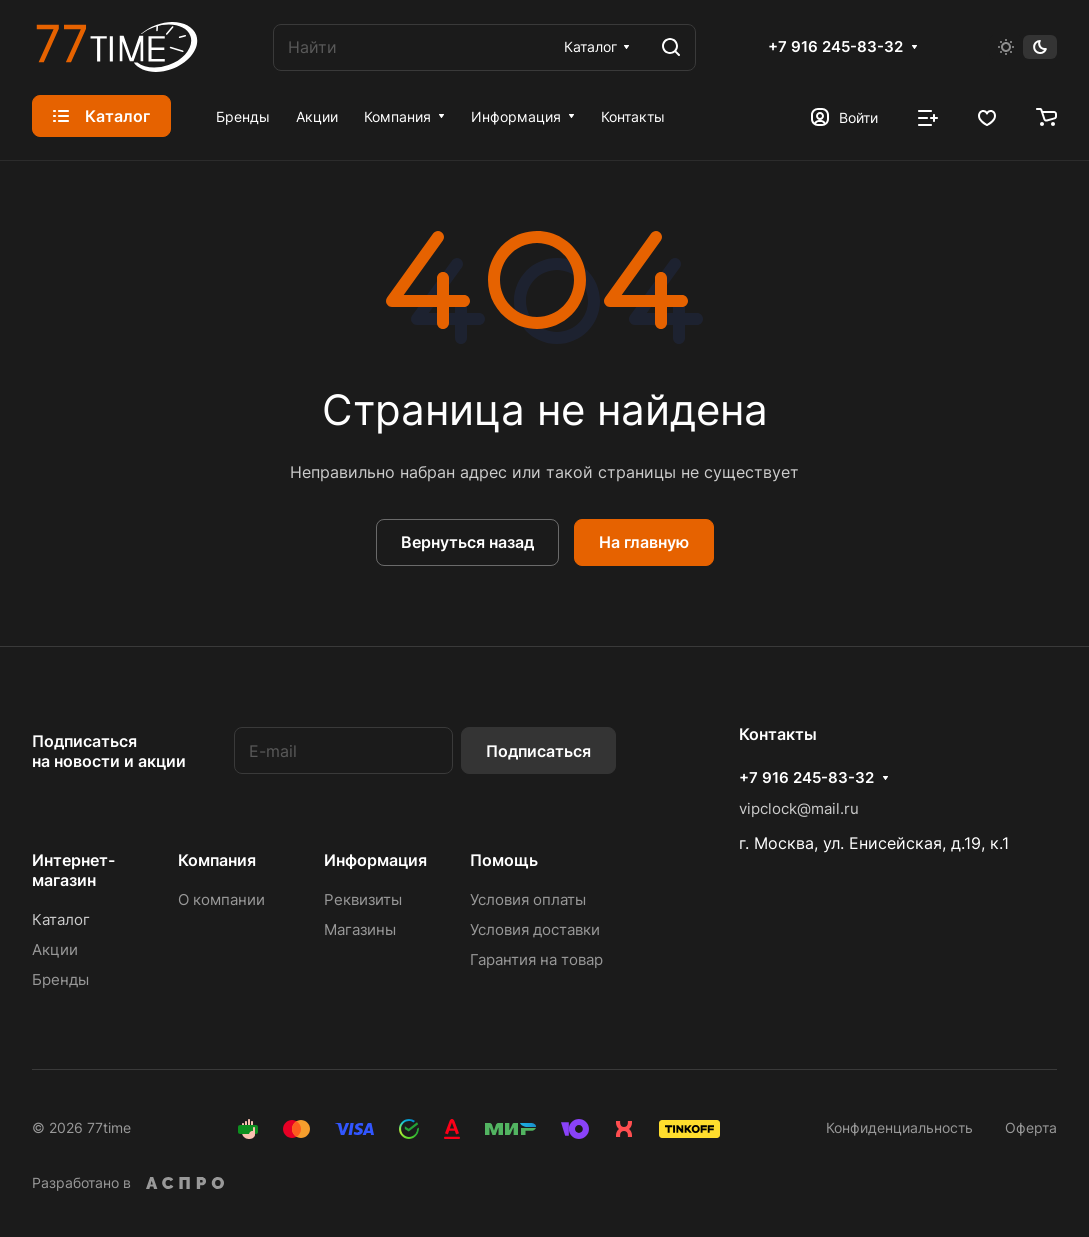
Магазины (360, 929)
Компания (217, 860)
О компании (221, 899)
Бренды (60, 979)
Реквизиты (363, 899)
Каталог (61, 919)
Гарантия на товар (536, 959)
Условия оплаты (528, 899)
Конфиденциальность (899, 1127)
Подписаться (538, 751)
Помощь (504, 860)
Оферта (1031, 1127)
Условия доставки (535, 929)
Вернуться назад (467, 542)
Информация (375, 860)
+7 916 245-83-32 (835, 47)
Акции (55, 949)
